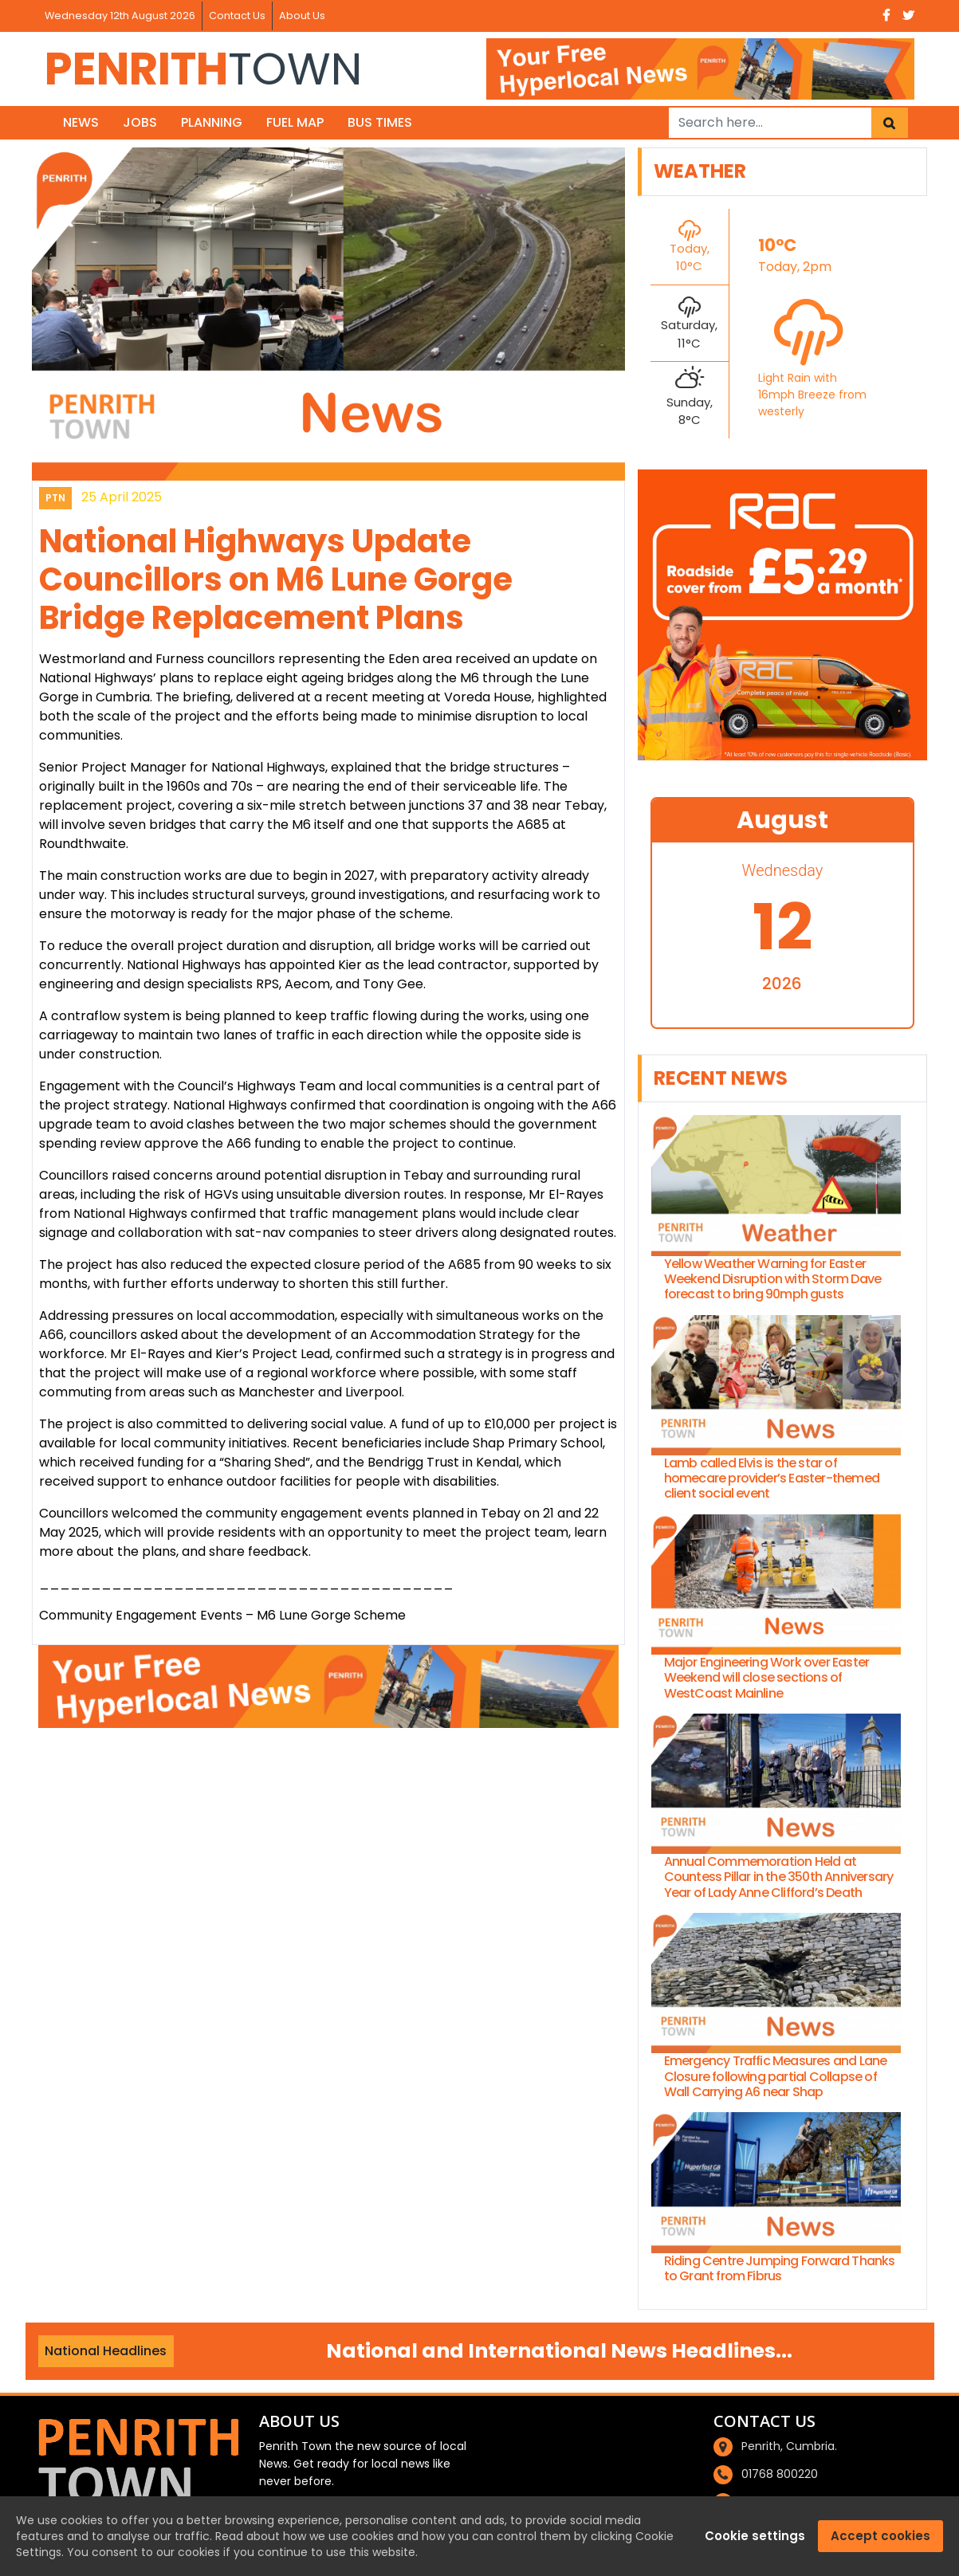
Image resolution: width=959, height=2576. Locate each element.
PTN (55, 498)
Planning (211, 122)
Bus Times (380, 122)
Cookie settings (755, 2535)
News (81, 122)
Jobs (140, 122)
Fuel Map (295, 122)
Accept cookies (880, 2535)
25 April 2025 (121, 497)
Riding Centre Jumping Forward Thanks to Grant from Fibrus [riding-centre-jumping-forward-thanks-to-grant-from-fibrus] (779, 2268)
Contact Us (237, 15)
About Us (302, 15)
